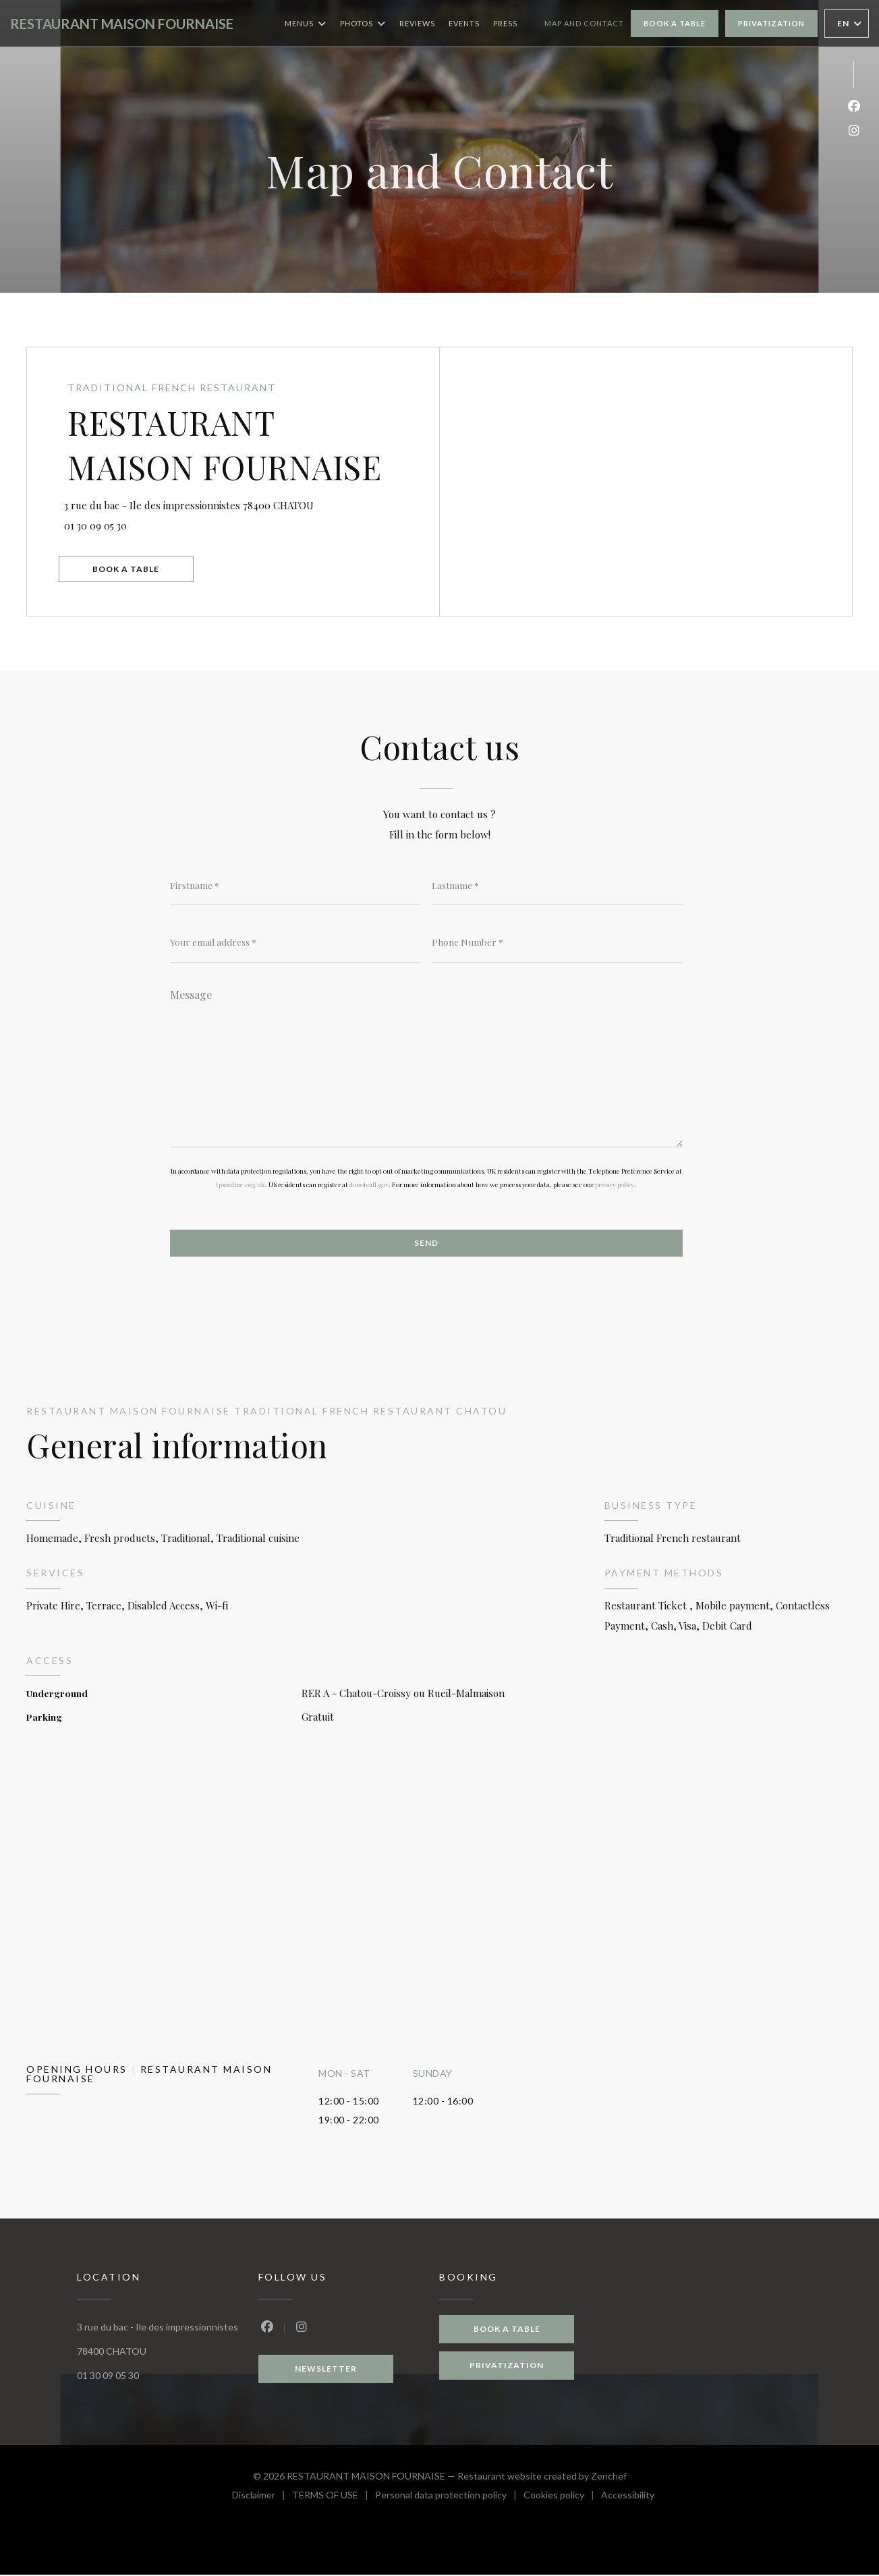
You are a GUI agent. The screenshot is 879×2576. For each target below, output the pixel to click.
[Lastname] (557, 885)
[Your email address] (295, 942)
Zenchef (609, 2477)
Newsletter (326, 2370)
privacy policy (614, 1185)
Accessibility (627, 2498)
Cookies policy (562, 2498)
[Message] (426, 1063)
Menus (306, 23)
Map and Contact (584, 23)
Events (464, 23)
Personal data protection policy (449, 2498)
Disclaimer (262, 2498)
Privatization (771, 23)
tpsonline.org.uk (240, 1185)
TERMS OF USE (333, 2498)
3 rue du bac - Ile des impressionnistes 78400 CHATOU (252, 502)
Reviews (417, 23)
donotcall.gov (369, 1185)
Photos (363, 23)
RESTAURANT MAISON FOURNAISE (121, 24)
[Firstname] (295, 885)
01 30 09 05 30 (99, 525)
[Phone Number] (557, 942)
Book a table (675, 23)
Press (505, 23)
